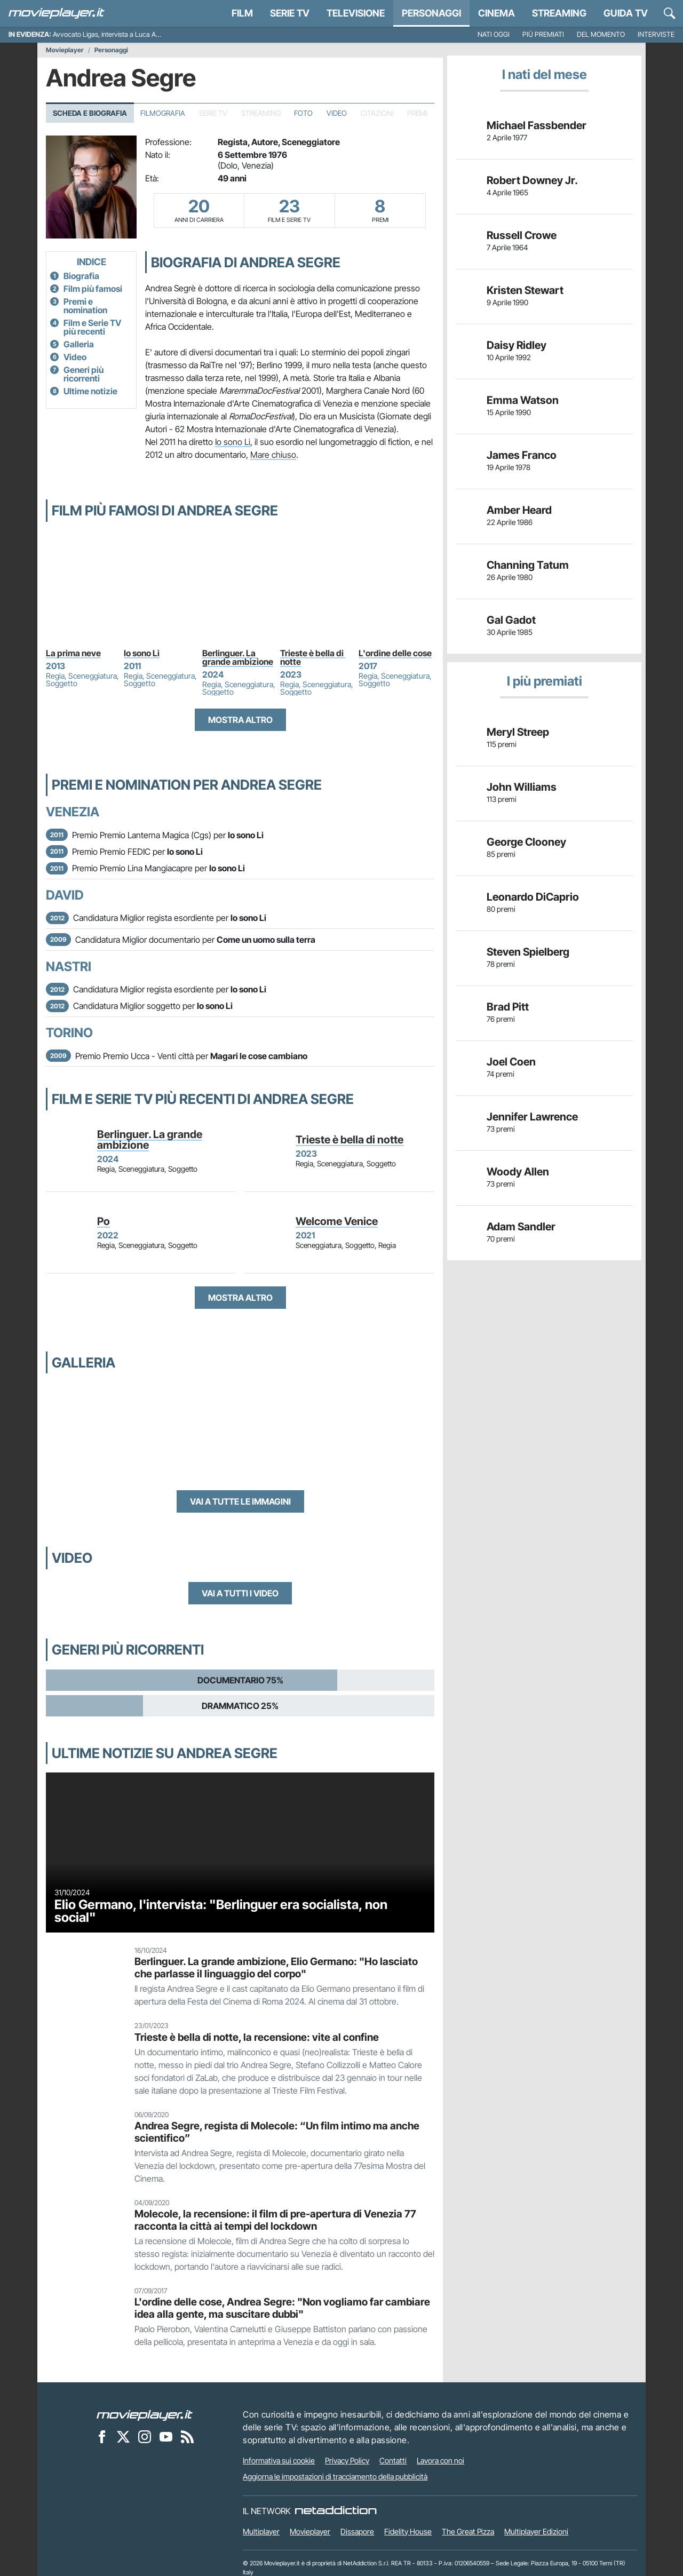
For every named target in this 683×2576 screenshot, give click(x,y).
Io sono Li (232, 441)
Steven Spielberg (528, 951)
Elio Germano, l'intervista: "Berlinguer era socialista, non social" (220, 1911)
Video (337, 113)
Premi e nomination (85, 305)
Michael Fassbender (536, 125)
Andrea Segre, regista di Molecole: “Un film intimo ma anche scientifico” (276, 2131)
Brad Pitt (508, 1006)
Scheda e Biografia (90, 113)
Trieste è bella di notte (312, 657)
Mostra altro (240, 719)
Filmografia (162, 113)
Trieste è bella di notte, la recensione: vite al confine (256, 2037)
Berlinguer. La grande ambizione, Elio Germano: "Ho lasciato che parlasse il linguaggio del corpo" (276, 1967)
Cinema (496, 13)
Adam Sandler (521, 1226)
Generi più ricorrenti (83, 374)
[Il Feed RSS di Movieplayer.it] (187, 2436)
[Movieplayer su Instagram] (144, 2436)
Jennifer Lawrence (532, 1116)
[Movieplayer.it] (56, 13)
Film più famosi (92, 288)
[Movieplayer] (145, 2414)
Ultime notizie (90, 391)
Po (103, 1221)
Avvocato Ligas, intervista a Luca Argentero (117, 34)
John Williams (522, 787)
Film (242, 13)
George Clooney (526, 842)
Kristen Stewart (525, 290)
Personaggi (111, 50)
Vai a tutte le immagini (240, 1501)
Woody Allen (518, 1171)
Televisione (356, 13)
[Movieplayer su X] (123, 2436)
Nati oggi (494, 34)
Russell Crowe (522, 235)
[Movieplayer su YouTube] (166, 2436)
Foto (303, 113)
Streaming (559, 13)
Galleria (78, 344)
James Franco (522, 455)
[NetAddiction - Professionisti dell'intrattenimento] (335, 2511)
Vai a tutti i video (240, 1593)
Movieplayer (65, 50)
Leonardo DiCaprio (533, 897)
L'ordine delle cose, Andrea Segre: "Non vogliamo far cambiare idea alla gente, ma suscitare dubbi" (282, 2307)
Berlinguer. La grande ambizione (237, 657)
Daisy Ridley (516, 345)
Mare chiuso (273, 454)
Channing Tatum (528, 565)
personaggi (431, 13)
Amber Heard (519, 510)
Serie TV (289, 13)
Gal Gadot (511, 620)
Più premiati (543, 34)
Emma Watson (523, 400)
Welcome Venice (337, 1221)
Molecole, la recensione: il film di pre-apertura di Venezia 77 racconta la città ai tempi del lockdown (275, 2219)
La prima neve (73, 653)
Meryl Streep (518, 732)
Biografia (81, 276)
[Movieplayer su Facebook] (102, 2436)
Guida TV (625, 13)
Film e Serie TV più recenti (92, 327)
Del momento (601, 34)
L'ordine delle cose (395, 653)
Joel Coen (511, 1061)
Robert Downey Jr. (532, 180)
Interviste (656, 34)
